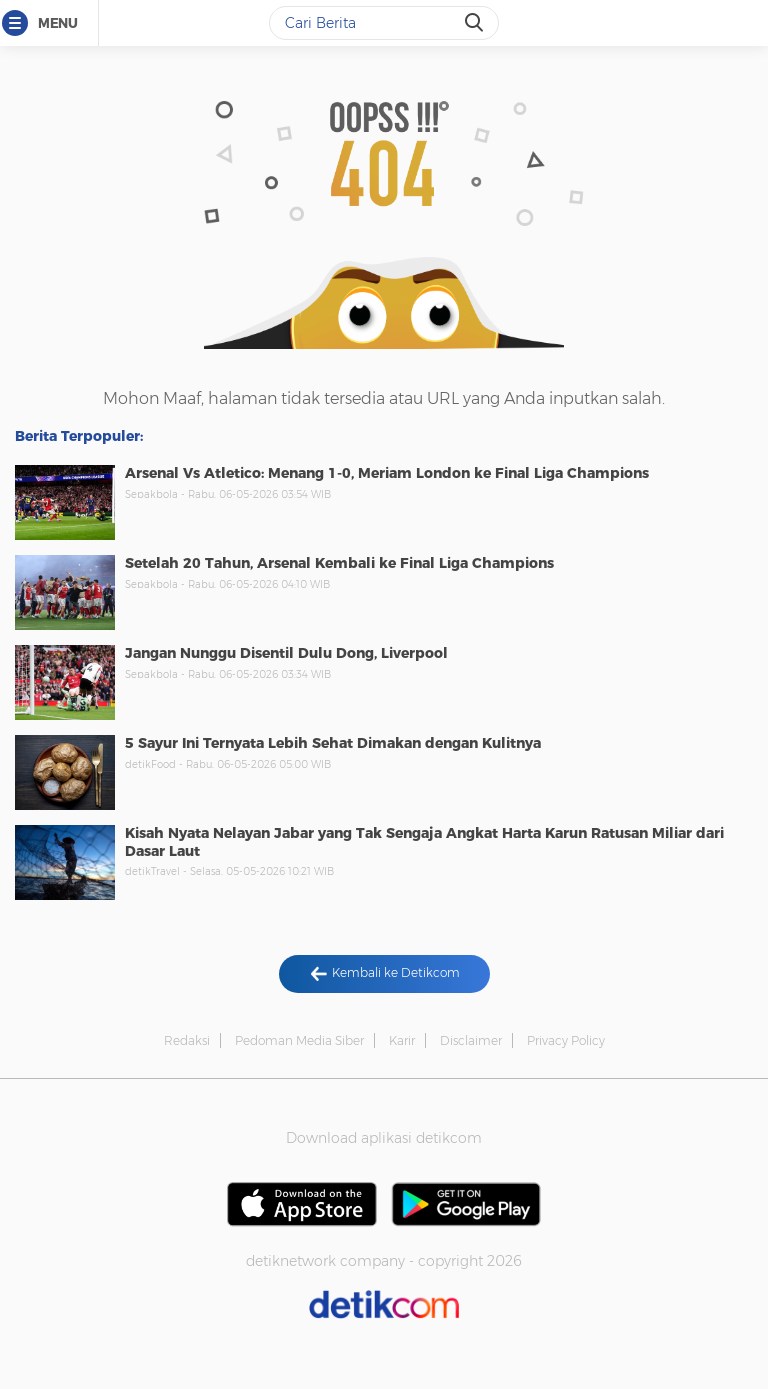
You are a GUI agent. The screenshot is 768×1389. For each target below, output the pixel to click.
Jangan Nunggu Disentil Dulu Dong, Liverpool (286, 653)
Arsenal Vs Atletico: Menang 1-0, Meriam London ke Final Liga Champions (387, 473)
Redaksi (187, 1040)
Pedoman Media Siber (299, 1040)
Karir (402, 1040)
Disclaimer (471, 1040)
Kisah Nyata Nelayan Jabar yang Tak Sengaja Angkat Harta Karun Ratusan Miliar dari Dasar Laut (424, 842)
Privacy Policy (566, 1040)
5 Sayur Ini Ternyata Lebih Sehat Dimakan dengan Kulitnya (333, 743)
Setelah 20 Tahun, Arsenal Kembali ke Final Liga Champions (339, 563)
